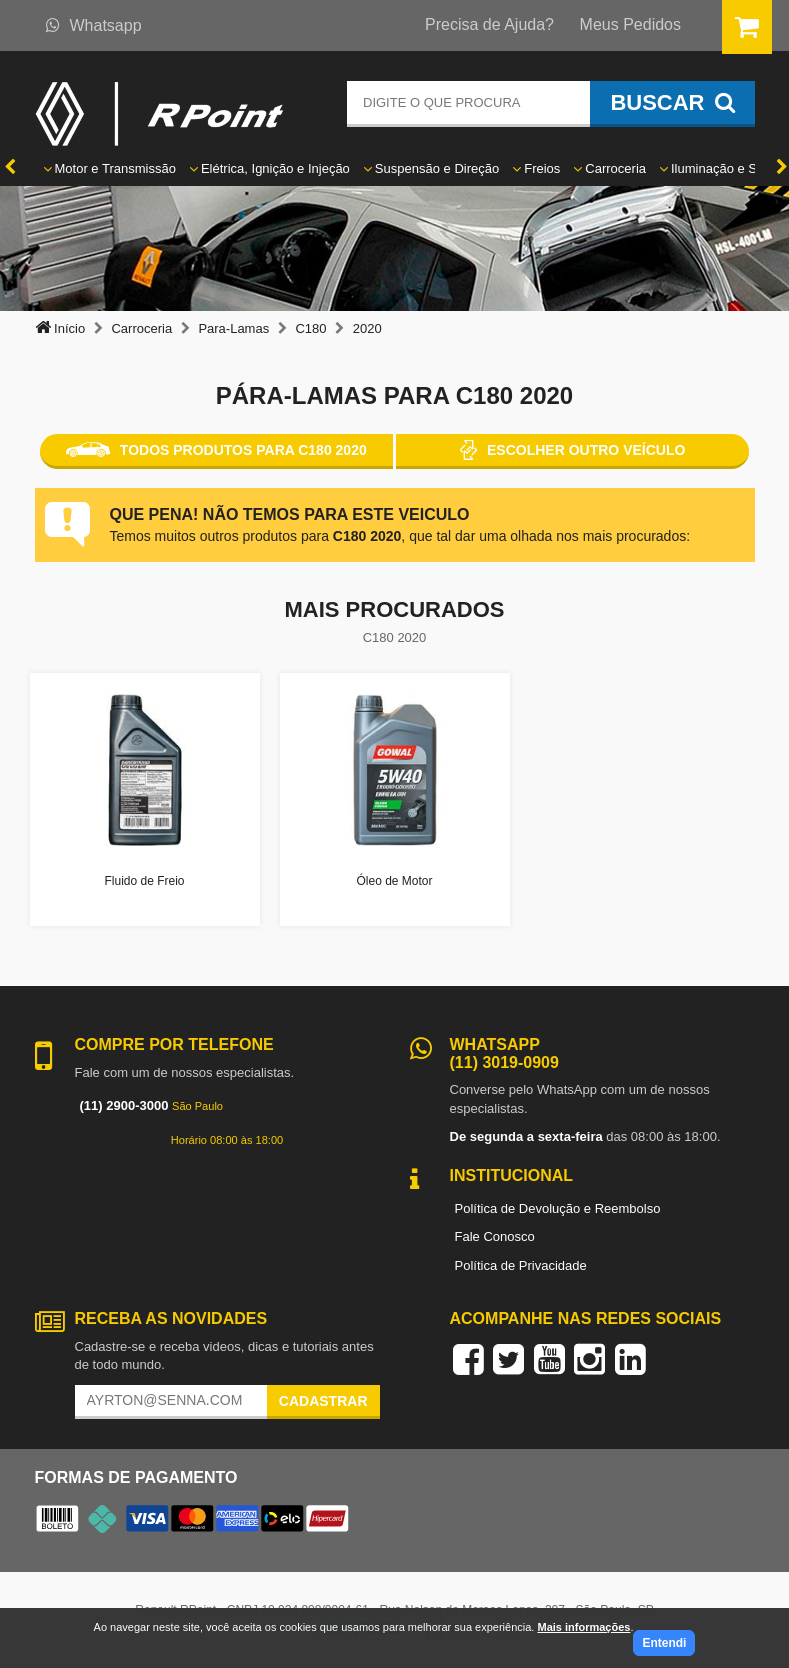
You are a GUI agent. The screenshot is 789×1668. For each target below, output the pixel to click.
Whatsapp (94, 25)
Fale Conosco (495, 1236)
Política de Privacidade (521, 1265)
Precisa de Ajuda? (489, 24)
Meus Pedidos (630, 24)
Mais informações (583, 1627)
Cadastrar (323, 1401)
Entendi (664, 1643)
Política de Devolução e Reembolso (558, 1208)
